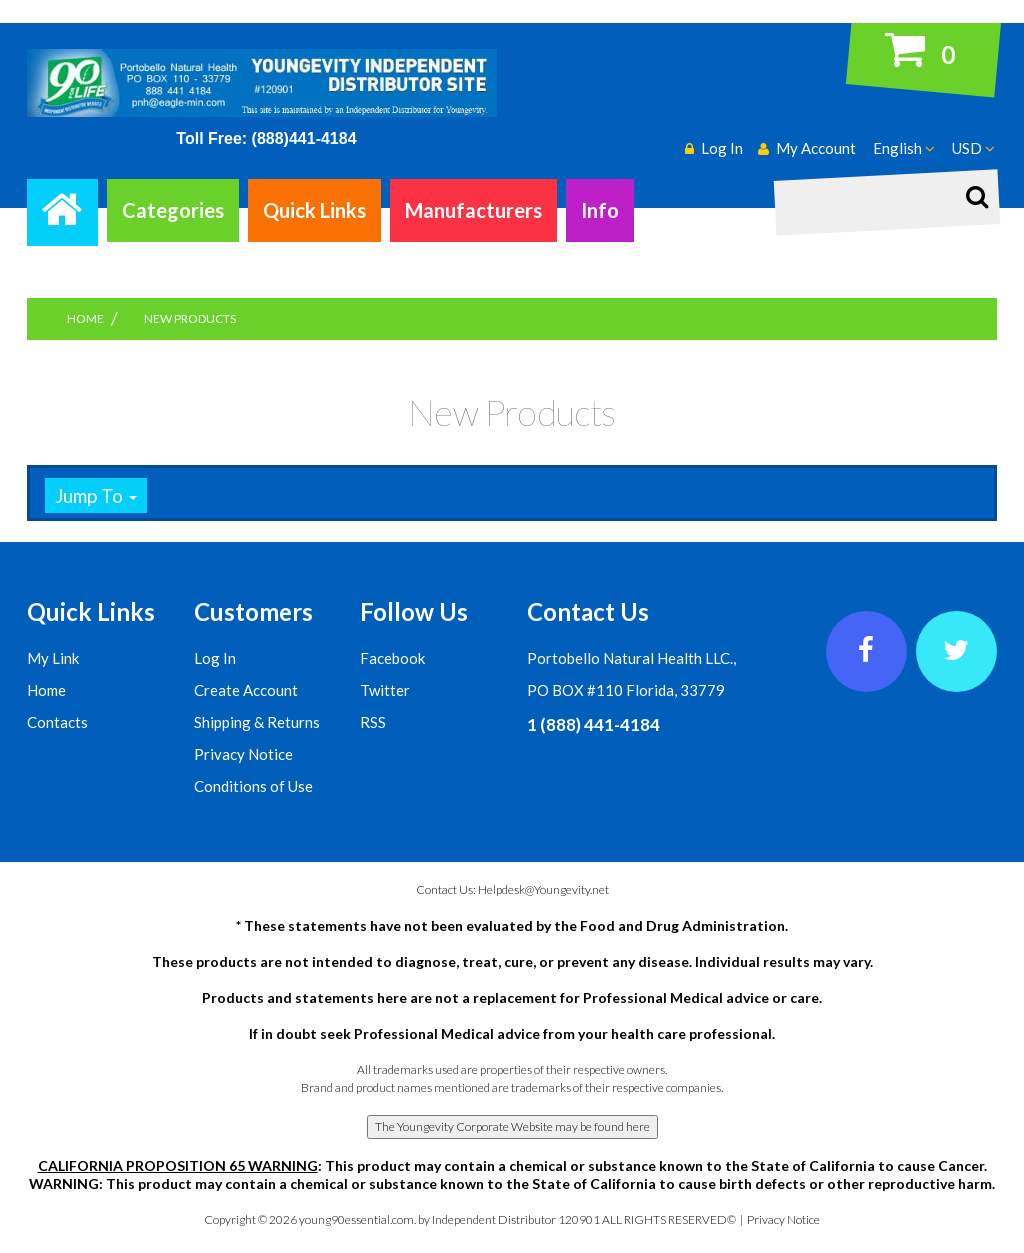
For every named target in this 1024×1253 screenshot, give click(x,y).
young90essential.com (356, 1219)
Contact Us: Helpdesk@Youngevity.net (512, 889)
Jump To (96, 495)
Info (600, 210)
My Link (53, 658)
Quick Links (314, 210)
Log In (215, 658)
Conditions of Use (253, 786)
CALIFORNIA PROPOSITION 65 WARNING (178, 1165)
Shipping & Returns (257, 722)
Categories (173, 210)
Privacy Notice (243, 754)
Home (46, 690)
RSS (373, 722)
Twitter (385, 690)
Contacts (57, 722)
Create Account (246, 690)
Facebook (392, 658)
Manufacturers (473, 210)
